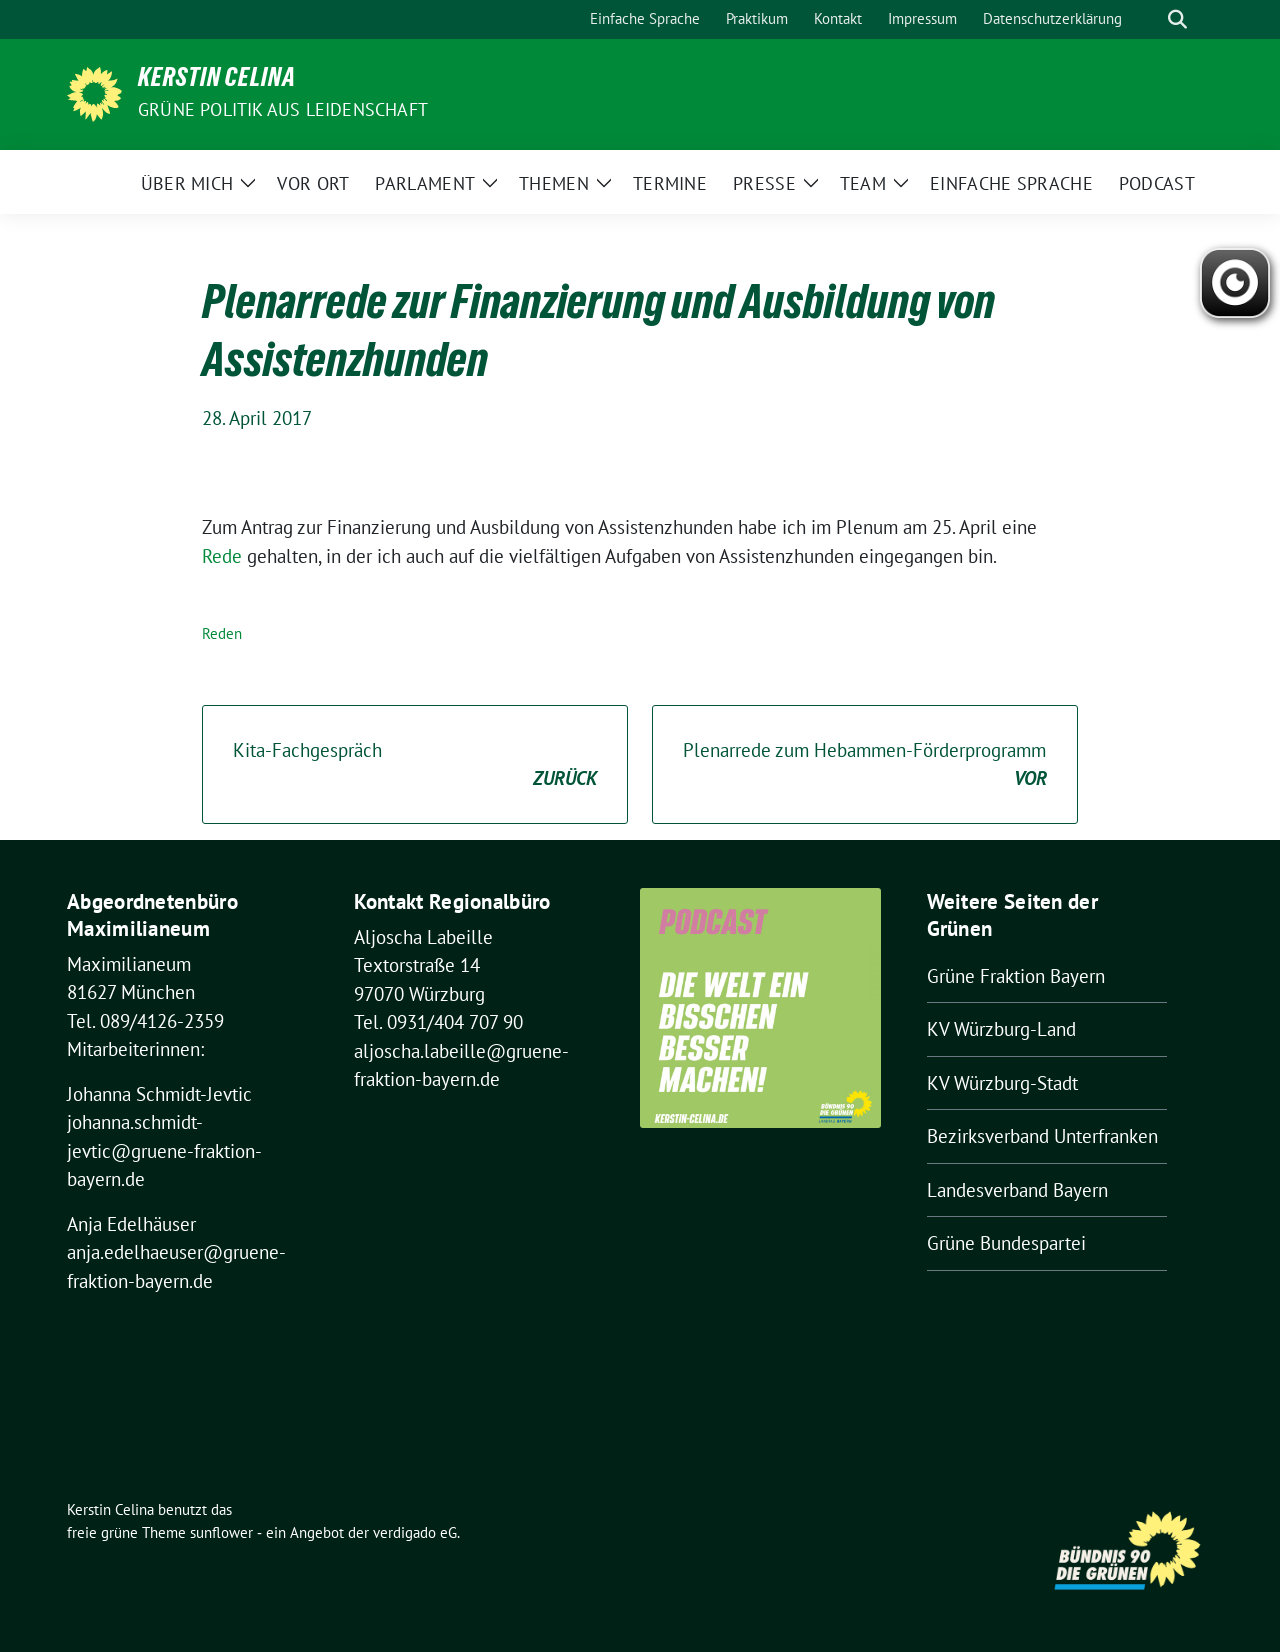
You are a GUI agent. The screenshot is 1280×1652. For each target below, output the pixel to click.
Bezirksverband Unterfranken (1042, 1136)
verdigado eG (415, 1532)
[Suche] (1149, 19)
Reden (222, 633)
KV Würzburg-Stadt (1002, 1083)
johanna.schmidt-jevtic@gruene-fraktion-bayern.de (164, 1150)
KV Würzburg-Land (1001, 1029)
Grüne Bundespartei (1006, 1243)
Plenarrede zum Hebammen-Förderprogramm (865, 765)
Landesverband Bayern (1017, 1190)
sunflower (221, 1532)
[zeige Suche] (1177, 19)
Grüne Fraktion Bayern (1016, 976)
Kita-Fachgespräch (415, 765)
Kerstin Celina (217, 81)
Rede (222, 556)
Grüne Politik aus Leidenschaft (283, 109)
